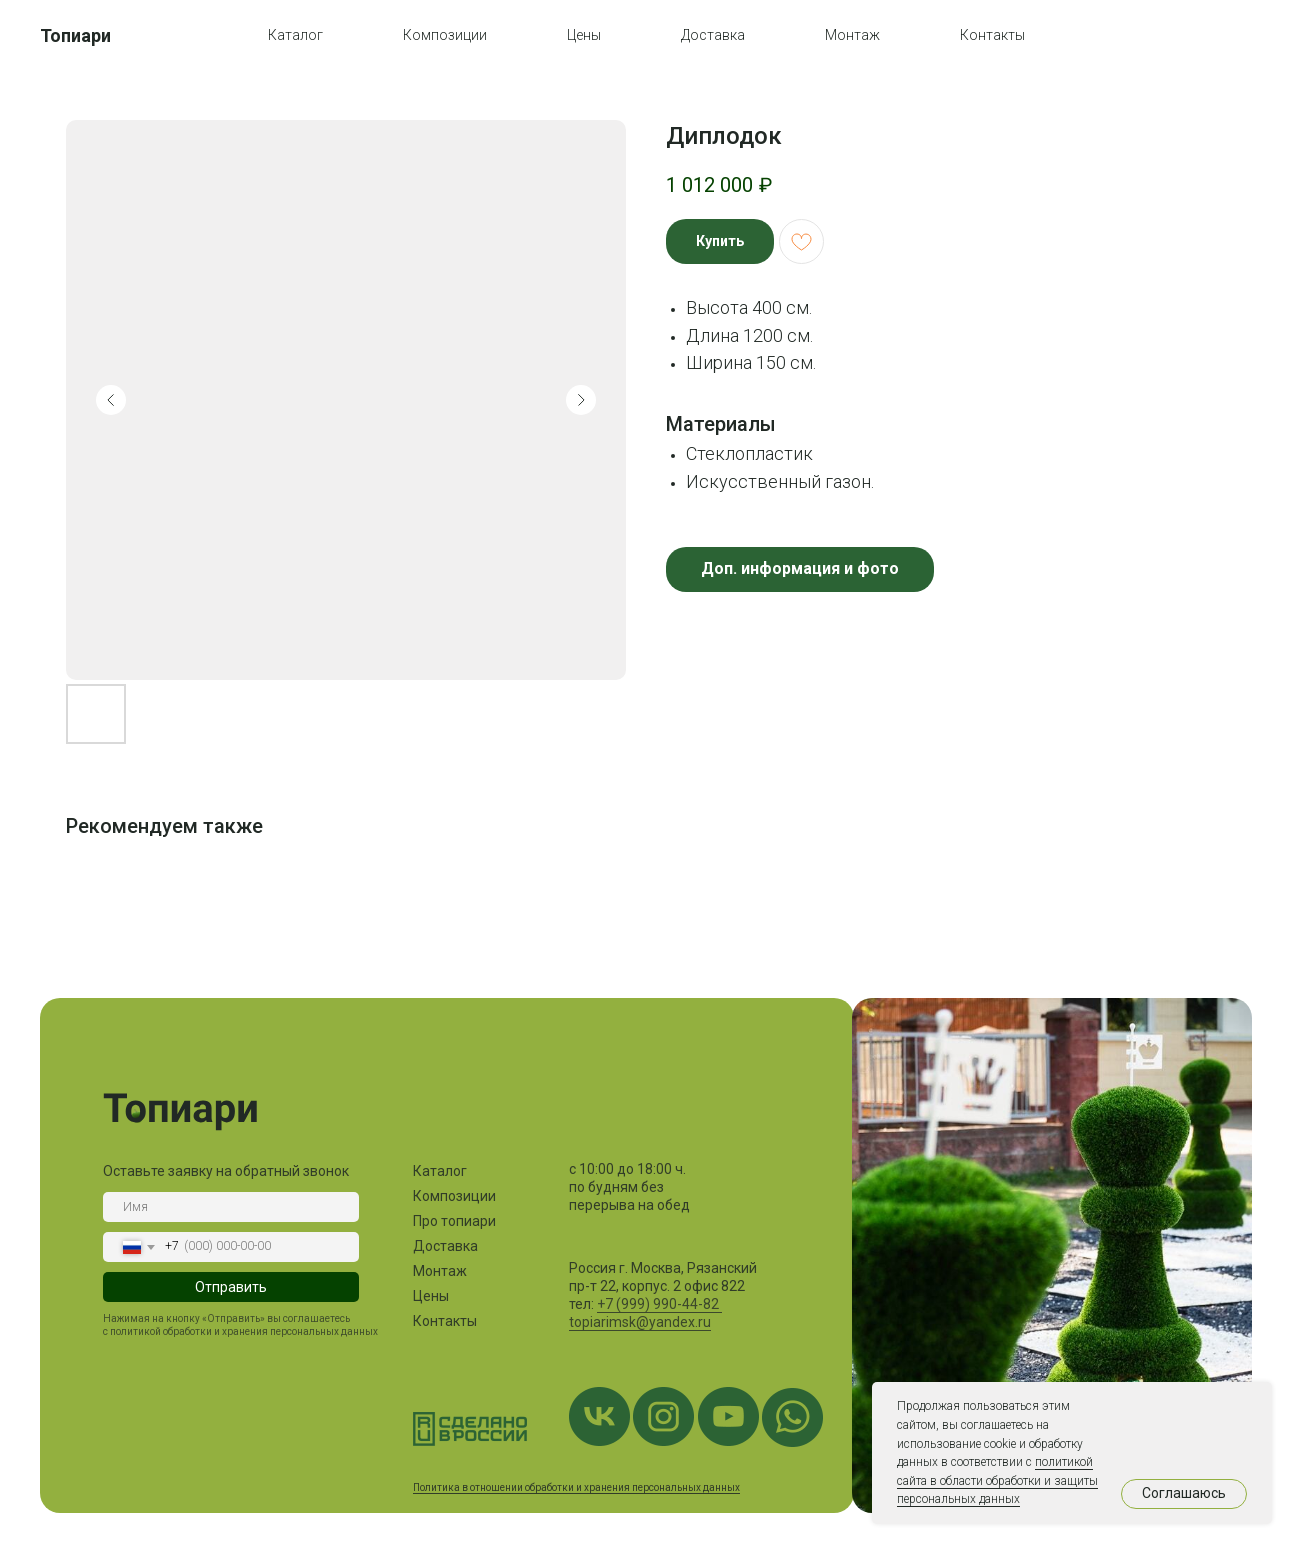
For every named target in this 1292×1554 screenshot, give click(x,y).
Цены (584, 35)
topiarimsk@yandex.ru (640, 1322)
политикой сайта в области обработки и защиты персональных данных (997, 1480)
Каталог (295, 35)
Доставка (713, 35)
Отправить (231, 1287)
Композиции (445, 35)
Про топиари (454, 1221)
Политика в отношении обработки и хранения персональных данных (576, 1487)
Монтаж (852, 35)
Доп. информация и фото (800, 568)
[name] (231, 1207)
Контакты (992, 35)
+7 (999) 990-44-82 (659, 1304)
